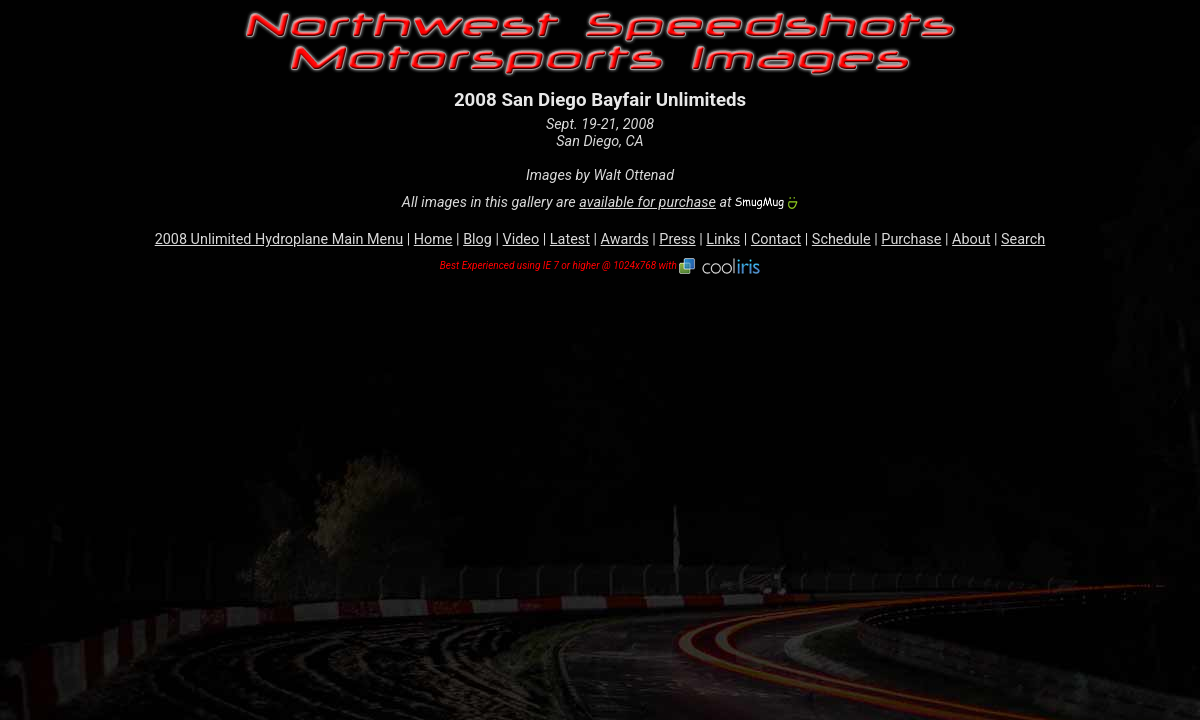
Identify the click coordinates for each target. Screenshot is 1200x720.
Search (1023, 239)
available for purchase (647, 202)
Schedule (841, 239)
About (971, 239)
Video (521, 239)
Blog (477, 239)
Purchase (911, 239)
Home (433, 239)
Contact (776, 239)
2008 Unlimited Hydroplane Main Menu (279, 239)
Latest (570, 239)
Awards (625, 239)
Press (677, 239)
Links (723, 239)
